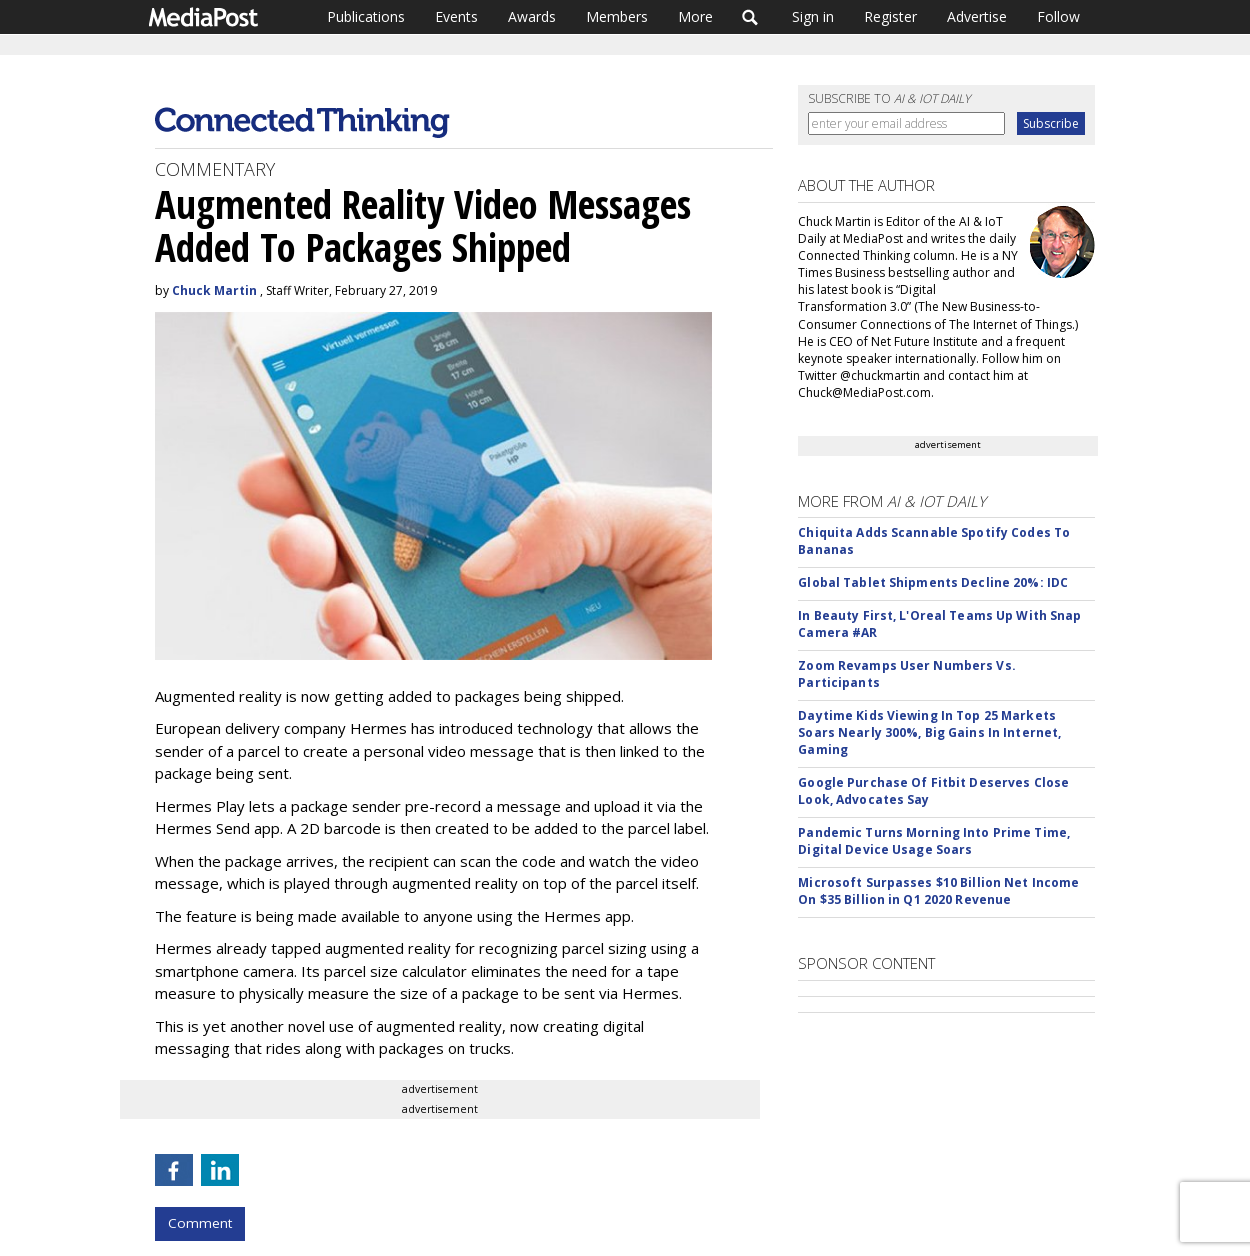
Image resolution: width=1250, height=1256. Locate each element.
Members (617, 16)
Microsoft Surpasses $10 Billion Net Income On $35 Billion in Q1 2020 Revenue (938, 891)
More (695, 16)
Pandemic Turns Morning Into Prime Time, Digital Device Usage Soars (934, 841)
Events (456, 16)
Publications (366, 16)
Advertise (977, 16)
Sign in (813, 16)
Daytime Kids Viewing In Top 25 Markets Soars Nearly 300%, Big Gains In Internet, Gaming (929, 732)
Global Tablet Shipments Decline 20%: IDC (933, 582)
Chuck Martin (214, 290)
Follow (1058, 16)
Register (890, 16)
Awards (532, 16)
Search (750, 17)
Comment (200, 1223)
